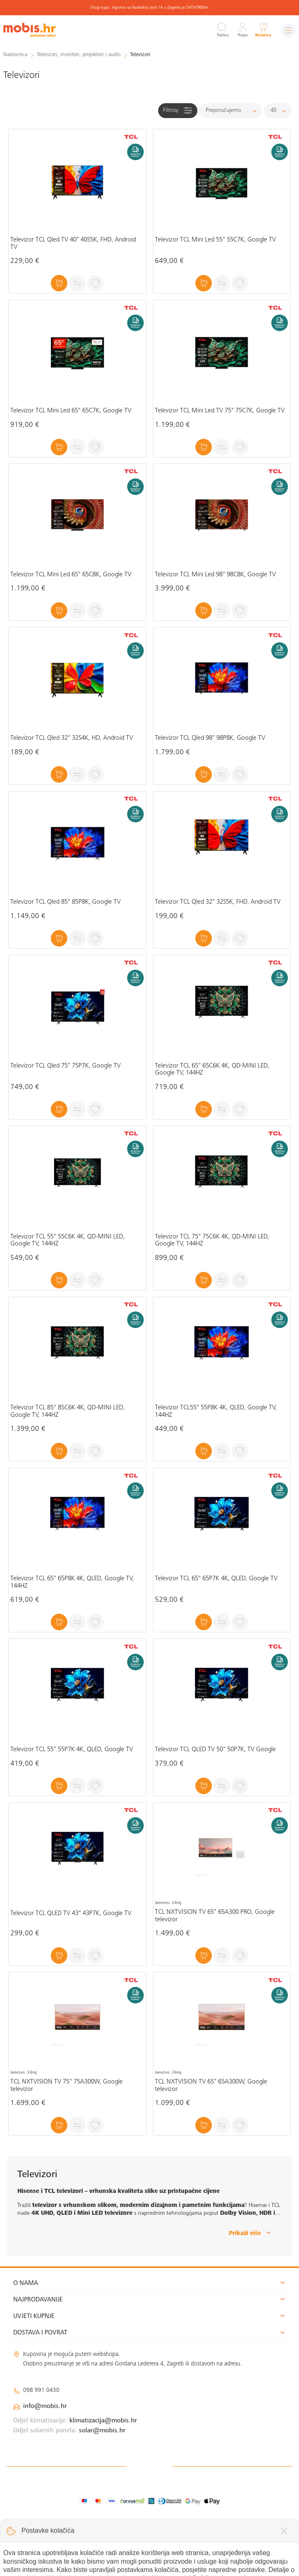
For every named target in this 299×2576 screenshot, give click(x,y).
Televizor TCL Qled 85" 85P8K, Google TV (65, 902)
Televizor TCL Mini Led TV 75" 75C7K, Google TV (220, 410)
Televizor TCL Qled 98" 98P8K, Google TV (210, 738)
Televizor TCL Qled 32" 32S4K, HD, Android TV (71, 738)
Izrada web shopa (234, 2561)
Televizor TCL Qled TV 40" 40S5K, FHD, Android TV (73, 244)
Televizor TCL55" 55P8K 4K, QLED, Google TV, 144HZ (216, 1411)
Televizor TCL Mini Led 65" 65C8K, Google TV (70, 574)
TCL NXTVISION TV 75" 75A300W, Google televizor (66, 2086)
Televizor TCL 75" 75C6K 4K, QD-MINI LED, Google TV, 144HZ (212, 1241)
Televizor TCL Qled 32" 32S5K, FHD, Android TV (217, 902)
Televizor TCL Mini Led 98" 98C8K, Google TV (215, 574)
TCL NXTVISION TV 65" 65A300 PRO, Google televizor (215, 1916)
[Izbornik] (288, 30)
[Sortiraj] (231, 111)
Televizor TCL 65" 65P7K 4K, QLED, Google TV (216, 1578)
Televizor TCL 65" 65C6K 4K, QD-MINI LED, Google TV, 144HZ (212, 1070)
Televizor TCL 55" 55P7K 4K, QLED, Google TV (71, 1749)
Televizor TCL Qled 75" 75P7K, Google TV (65, 1066)
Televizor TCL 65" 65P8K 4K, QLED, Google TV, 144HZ (72, 1582)
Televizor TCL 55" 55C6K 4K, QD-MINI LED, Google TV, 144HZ (67, 1241)
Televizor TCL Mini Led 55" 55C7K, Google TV (215, 240)
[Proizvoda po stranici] (277, 111)
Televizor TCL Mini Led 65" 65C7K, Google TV (70, 410)
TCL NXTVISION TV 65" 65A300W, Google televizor (211, 2086)
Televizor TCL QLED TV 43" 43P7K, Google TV (70, 1913)
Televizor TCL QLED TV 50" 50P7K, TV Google (215, 1749)
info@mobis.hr (45, 2406)
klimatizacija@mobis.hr (103, 2420)
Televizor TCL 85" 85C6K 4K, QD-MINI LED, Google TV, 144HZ (67, 1411)
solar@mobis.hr (102, 2430)
